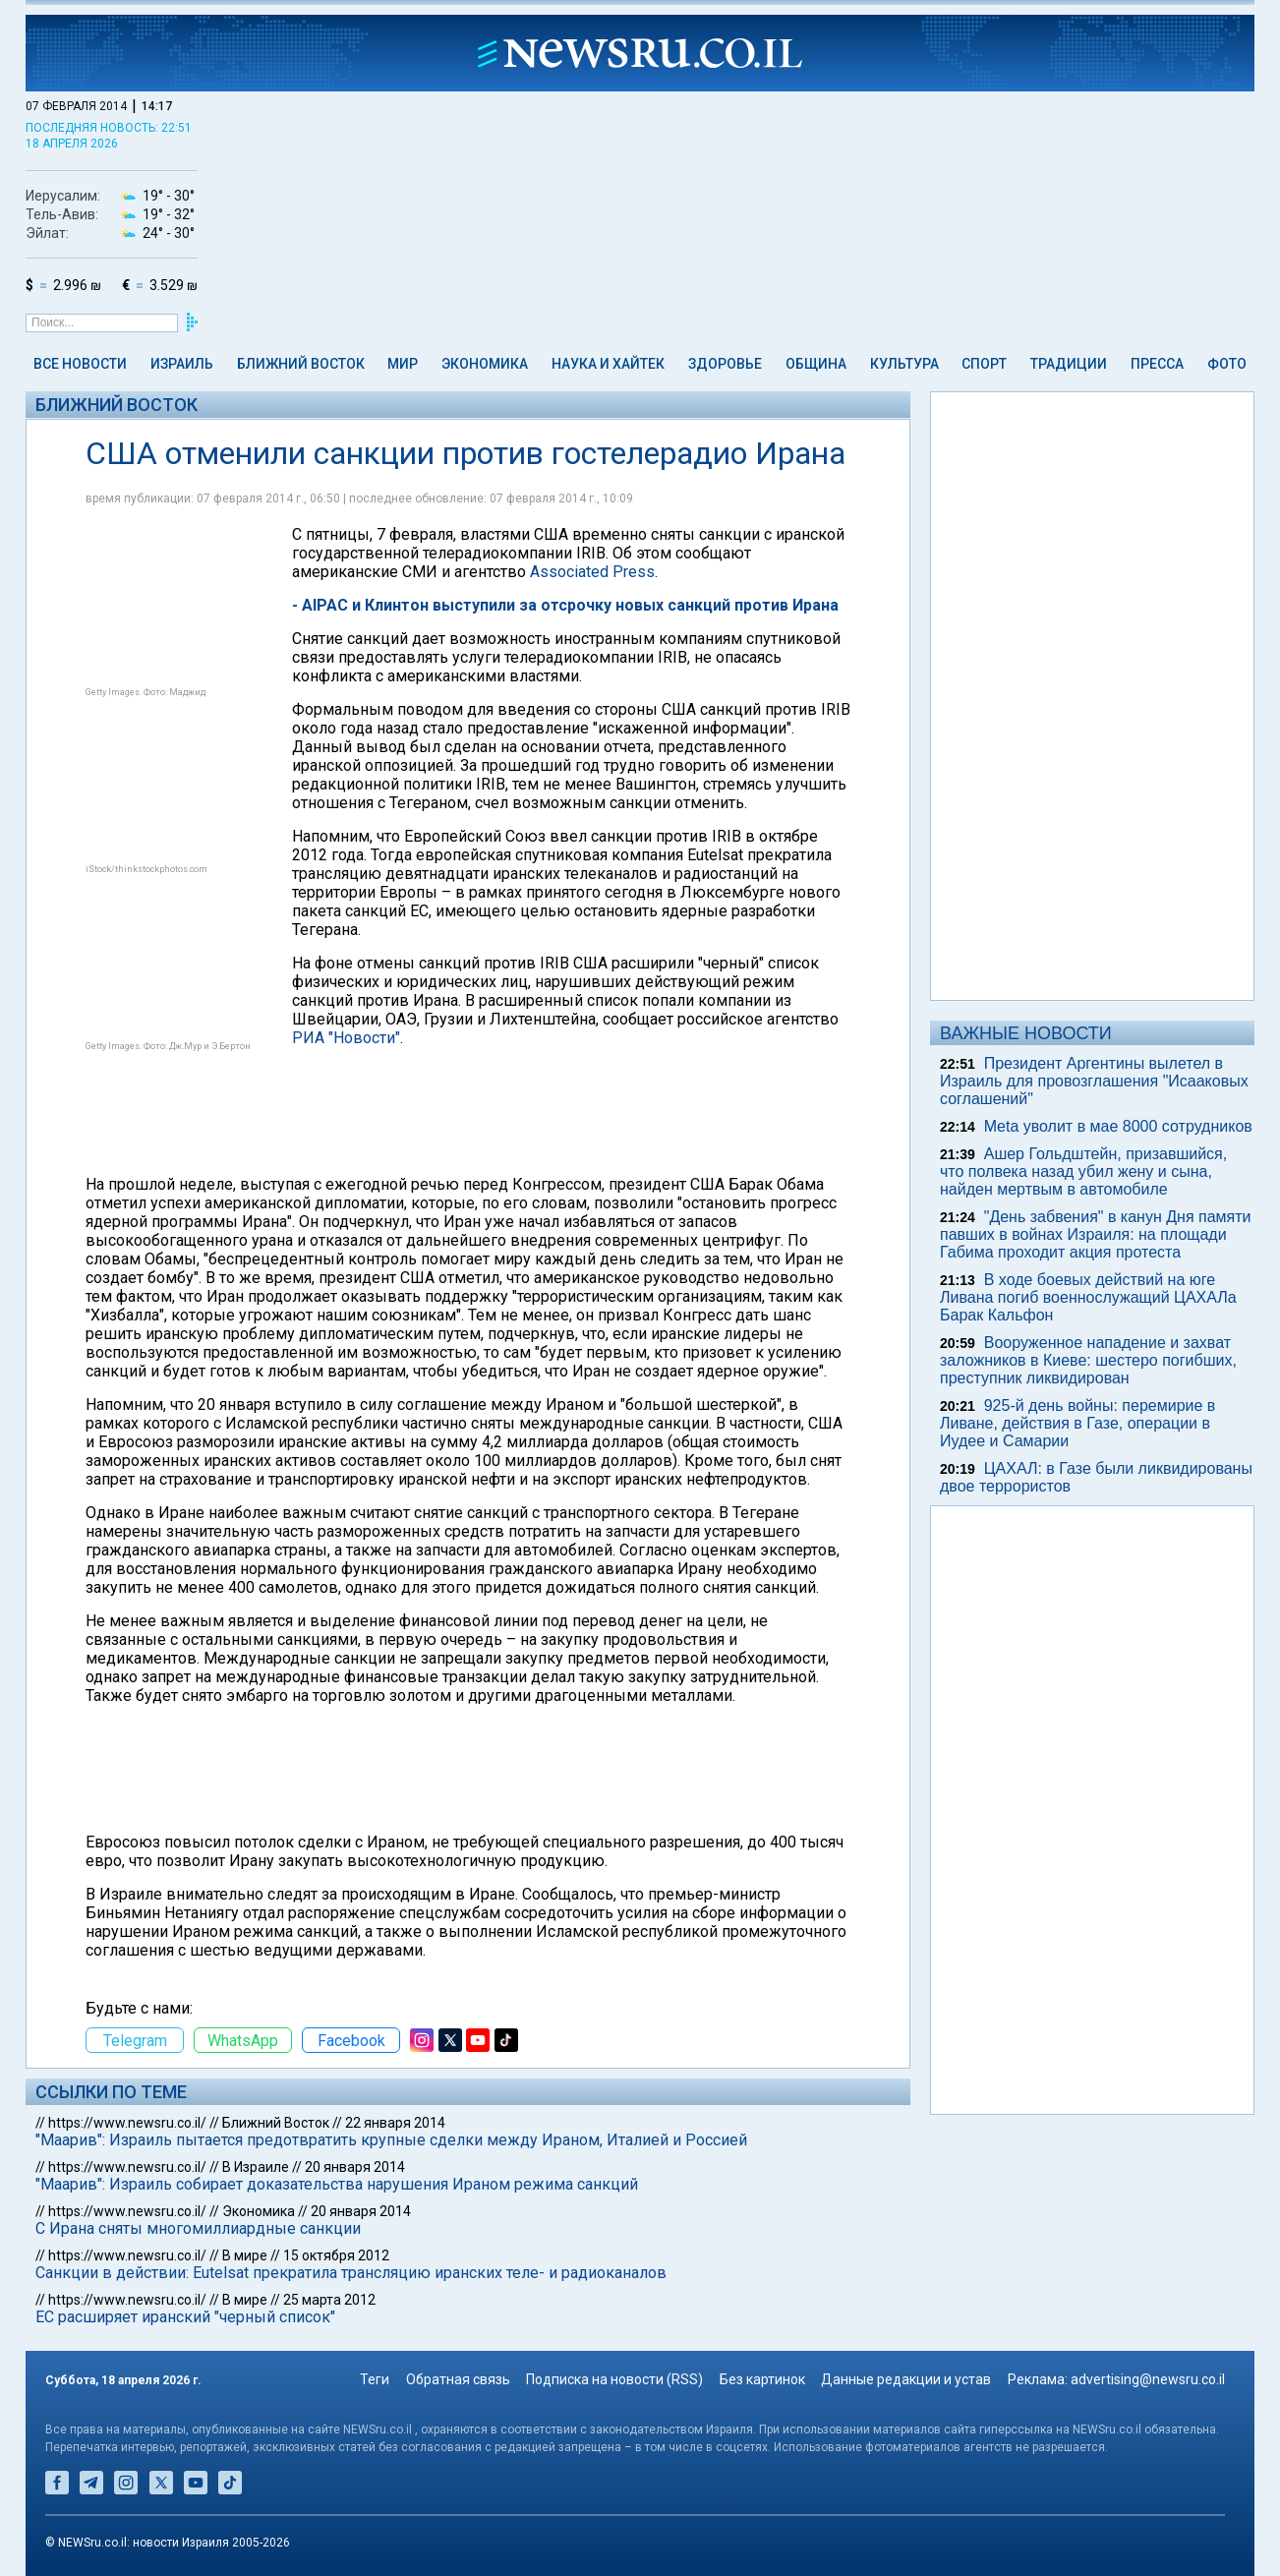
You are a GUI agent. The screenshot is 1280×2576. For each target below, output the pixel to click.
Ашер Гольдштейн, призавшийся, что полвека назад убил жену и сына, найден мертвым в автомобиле (1083, 1171)
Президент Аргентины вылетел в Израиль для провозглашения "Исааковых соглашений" (1094, 1081)
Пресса (1157, 364)
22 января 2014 (395, 2123)
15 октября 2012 (336, 2255)
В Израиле (255, 2167)
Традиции (1068, 364)
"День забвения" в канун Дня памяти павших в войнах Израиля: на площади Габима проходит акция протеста (1095, 1234)
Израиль (181, 364)
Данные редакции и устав (906, 2379)
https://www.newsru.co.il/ (127, 2123)
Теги (374, 2379)
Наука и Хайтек (608, 364)
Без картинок (762, 2379)
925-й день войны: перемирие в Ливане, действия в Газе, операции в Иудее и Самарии (1077, 1423)
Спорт (984, 364)
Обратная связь (458, 2379)
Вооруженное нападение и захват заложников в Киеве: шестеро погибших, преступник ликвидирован (1088, 1360)
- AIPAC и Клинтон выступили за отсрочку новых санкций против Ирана (565, 605)
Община (815, 364)
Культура (904, 364)
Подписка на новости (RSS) (614, 2379)
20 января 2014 (355, 2167)
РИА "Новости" (346, 1037)
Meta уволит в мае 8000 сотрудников (1118, 1126)
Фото (1227, 364)
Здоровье (725, 364)
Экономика (484, 364)
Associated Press (592, 571)
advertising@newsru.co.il (1148, 2379)
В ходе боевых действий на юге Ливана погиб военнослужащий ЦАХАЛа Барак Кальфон (1088, 1297)
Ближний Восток (301, 364)
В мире (244, 2255)
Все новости (80, 364)
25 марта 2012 (329, 2300)
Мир (402, 364)
